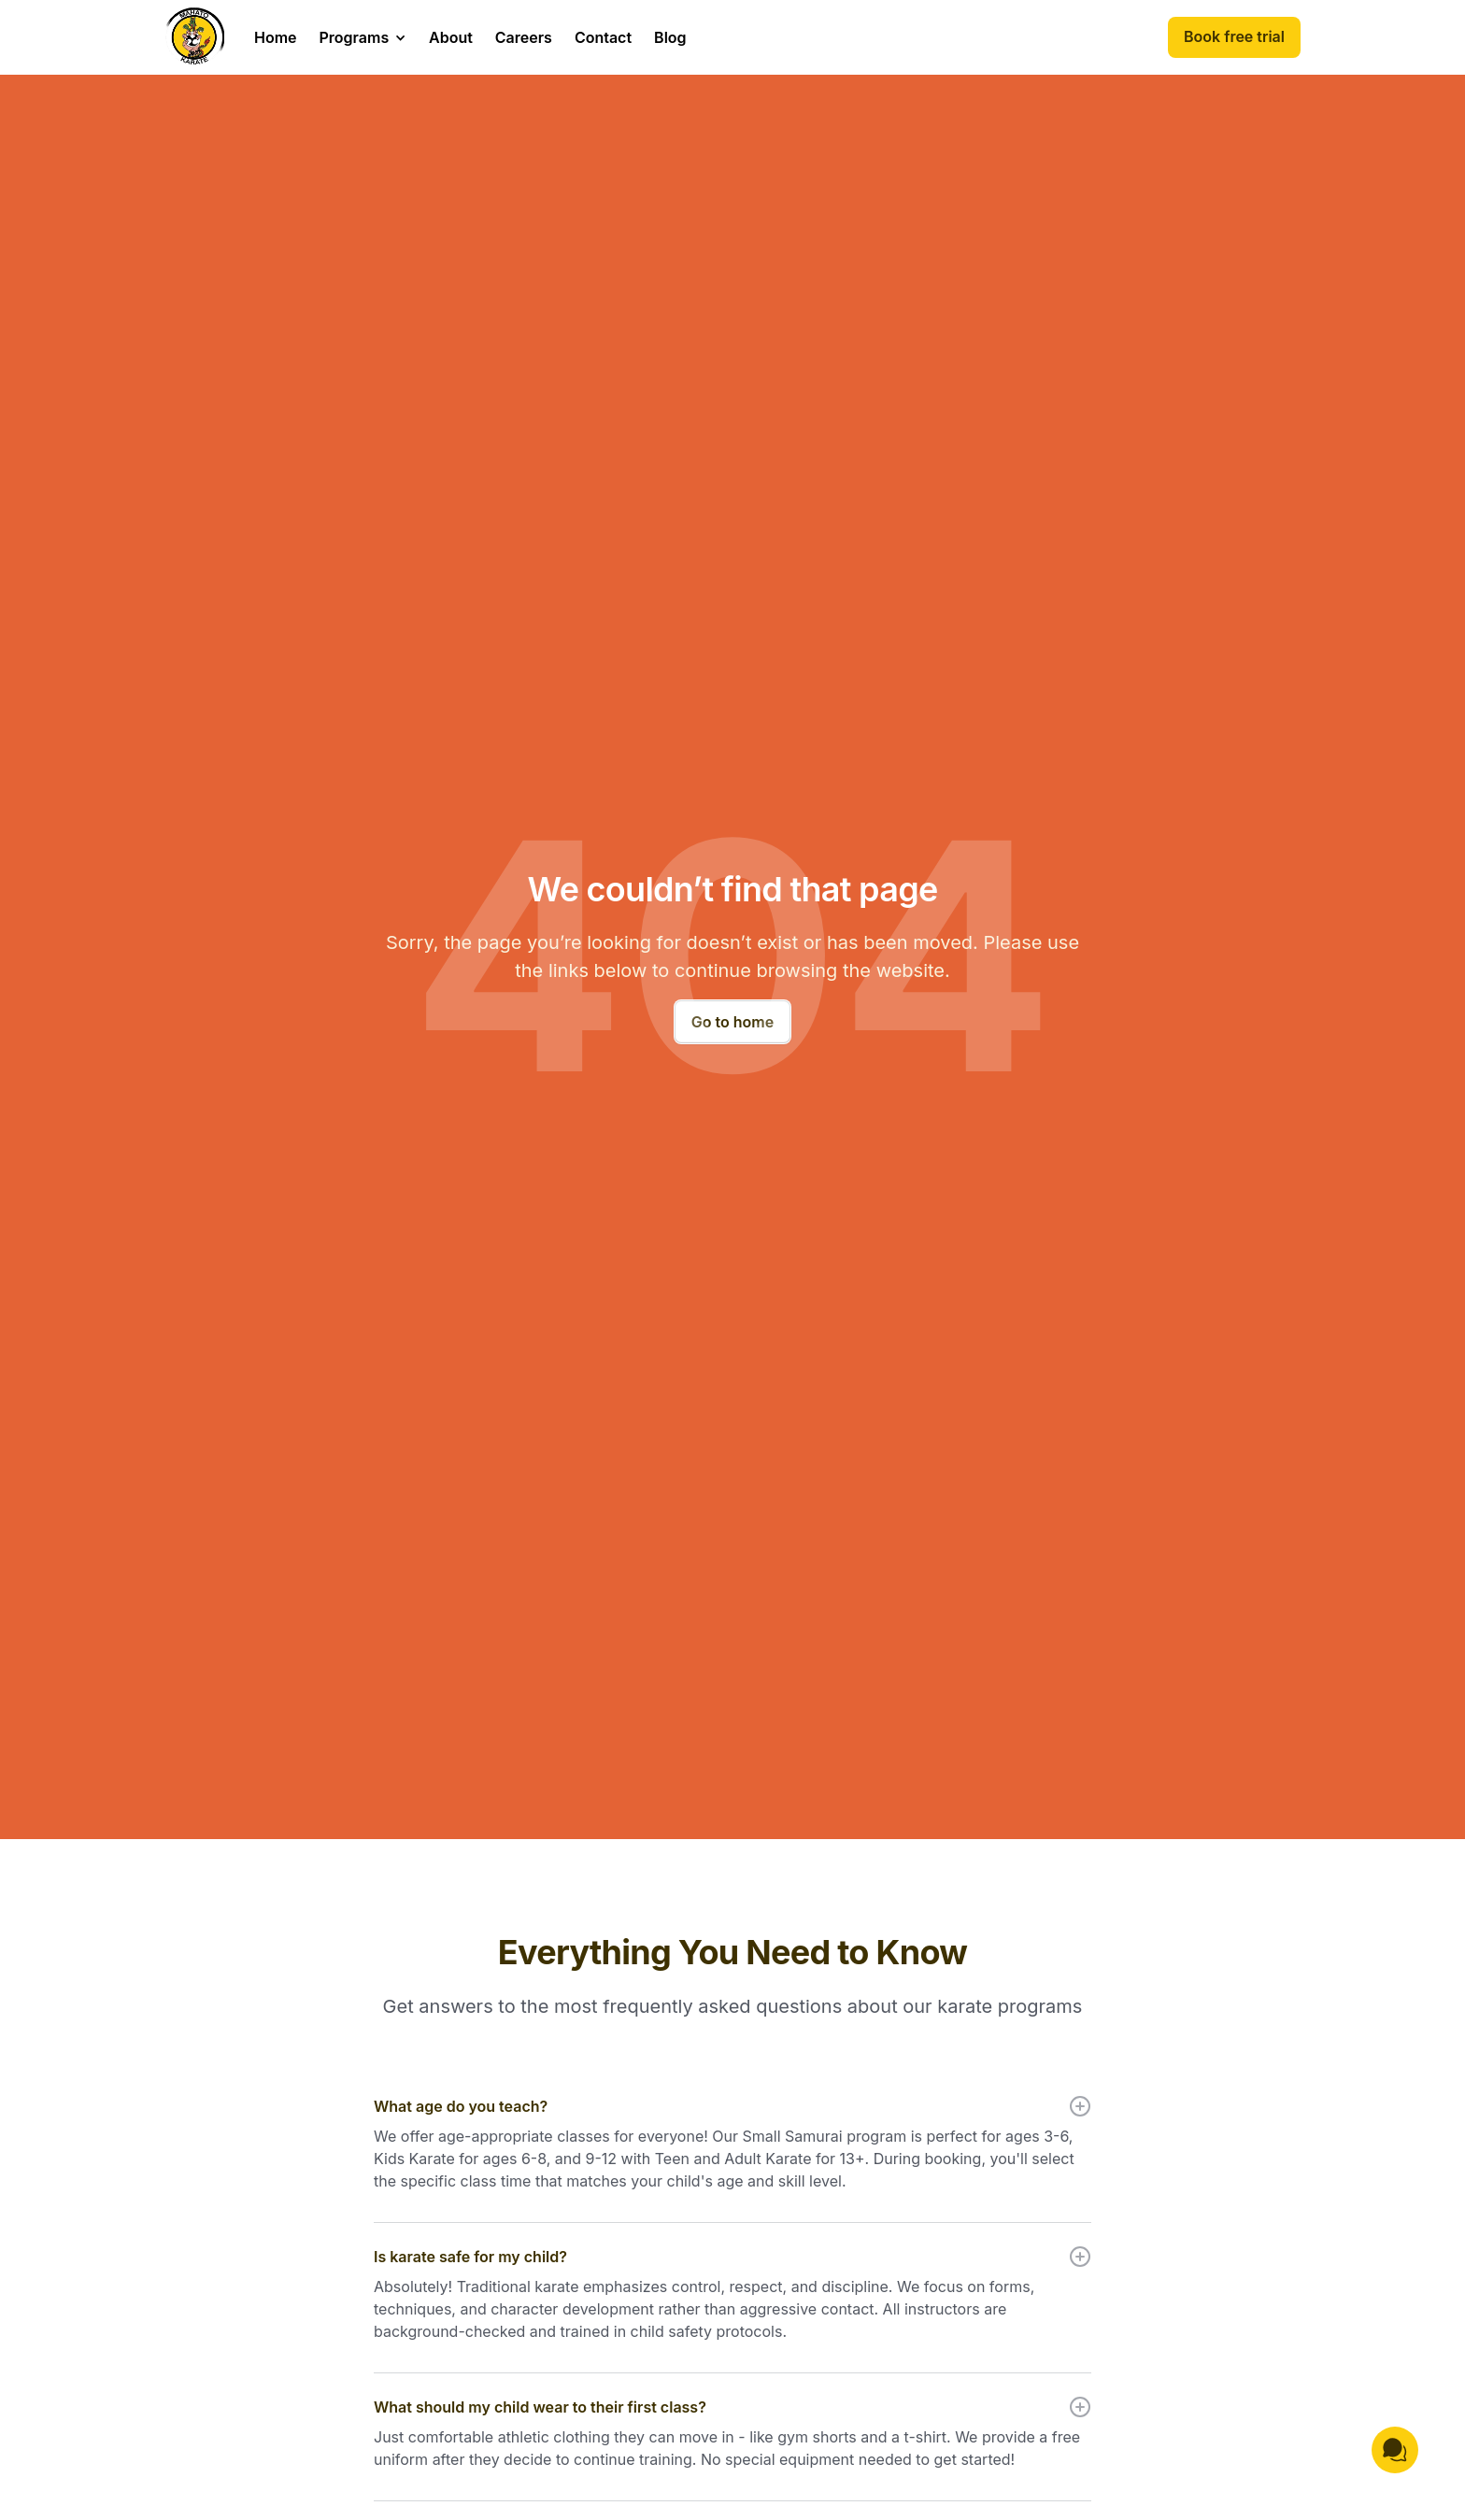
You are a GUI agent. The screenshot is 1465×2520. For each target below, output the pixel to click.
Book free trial (1234, 36)
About (451, 37)
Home (275, 37)
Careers (523, 37)
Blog (670, 37)
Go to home (732, 1021)
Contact (603, 37)
